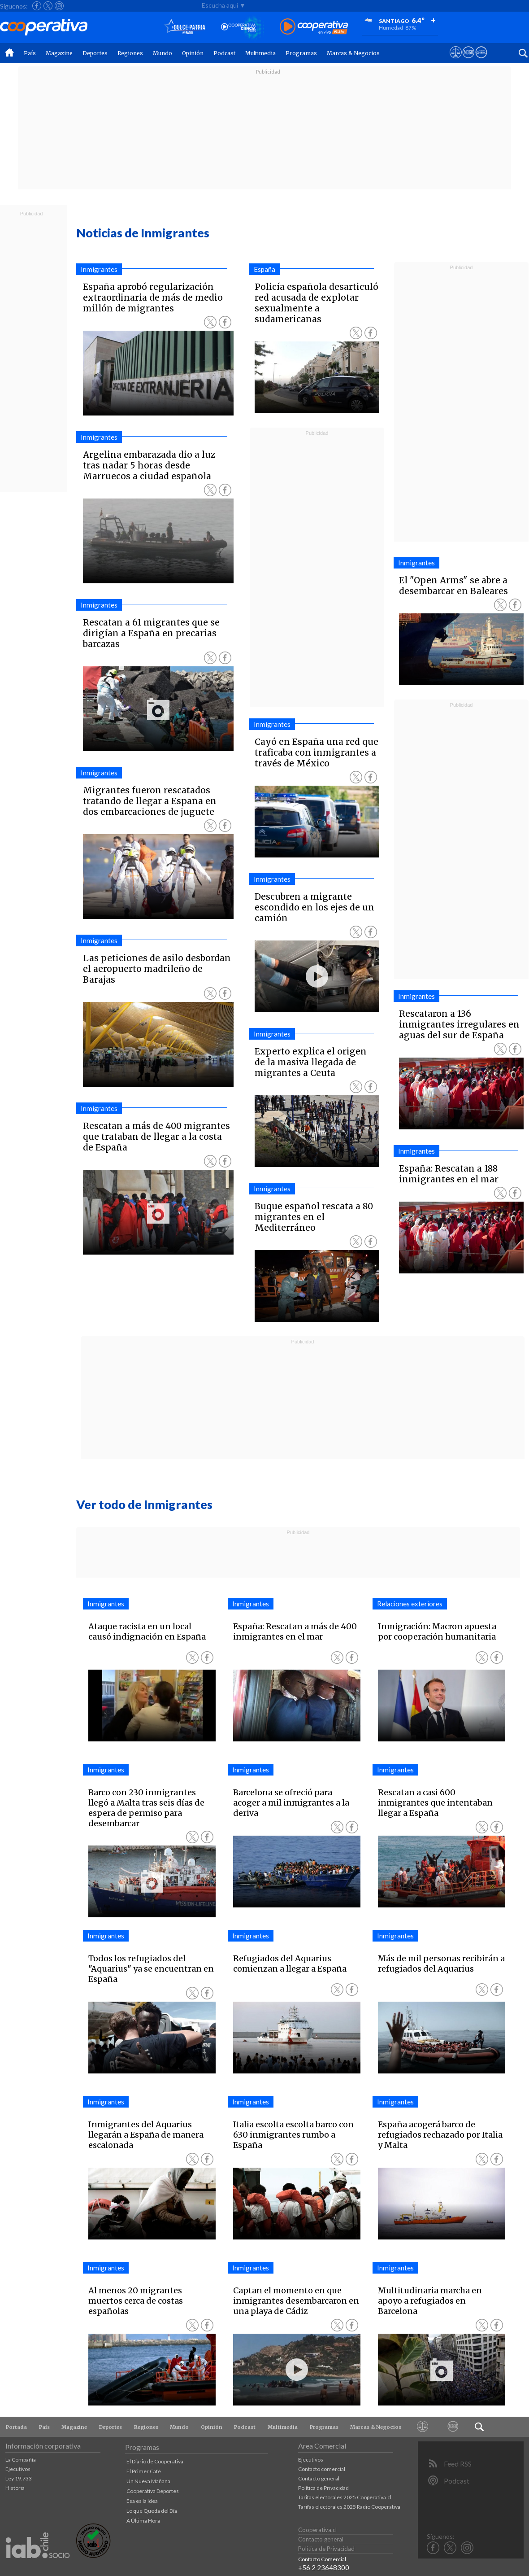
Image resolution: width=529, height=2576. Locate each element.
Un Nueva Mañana (148, 2481)
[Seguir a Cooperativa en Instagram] (59, 6)
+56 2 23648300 (323, 2567)
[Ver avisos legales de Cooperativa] (456, 60)
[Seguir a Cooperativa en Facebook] (36, 6)
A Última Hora (143, 2520)
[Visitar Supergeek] (481, 60)
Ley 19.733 (18, 2478)
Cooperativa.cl (317, 2529)
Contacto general (318, 2478)
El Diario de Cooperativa (154, 2461)
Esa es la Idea (142, 2500)
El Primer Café (143, 2471)
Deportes (95, 53)
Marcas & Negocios (353, 53)
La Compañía (20, 2459)
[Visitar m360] (468, 60)
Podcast (224, 53)
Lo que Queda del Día (151, 2510)
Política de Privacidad (323, 2487)
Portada (16, 2427)
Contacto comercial (321, 2469)
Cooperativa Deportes (152, 2491)
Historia (15, 2487)
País (30, 53)
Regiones (130, 53)
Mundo (162, 53)
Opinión (193, 53)
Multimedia (260, 53)
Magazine (59, 53)
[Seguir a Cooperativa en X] (47, 6)
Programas (301, 53)
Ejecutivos (17, 2469)
